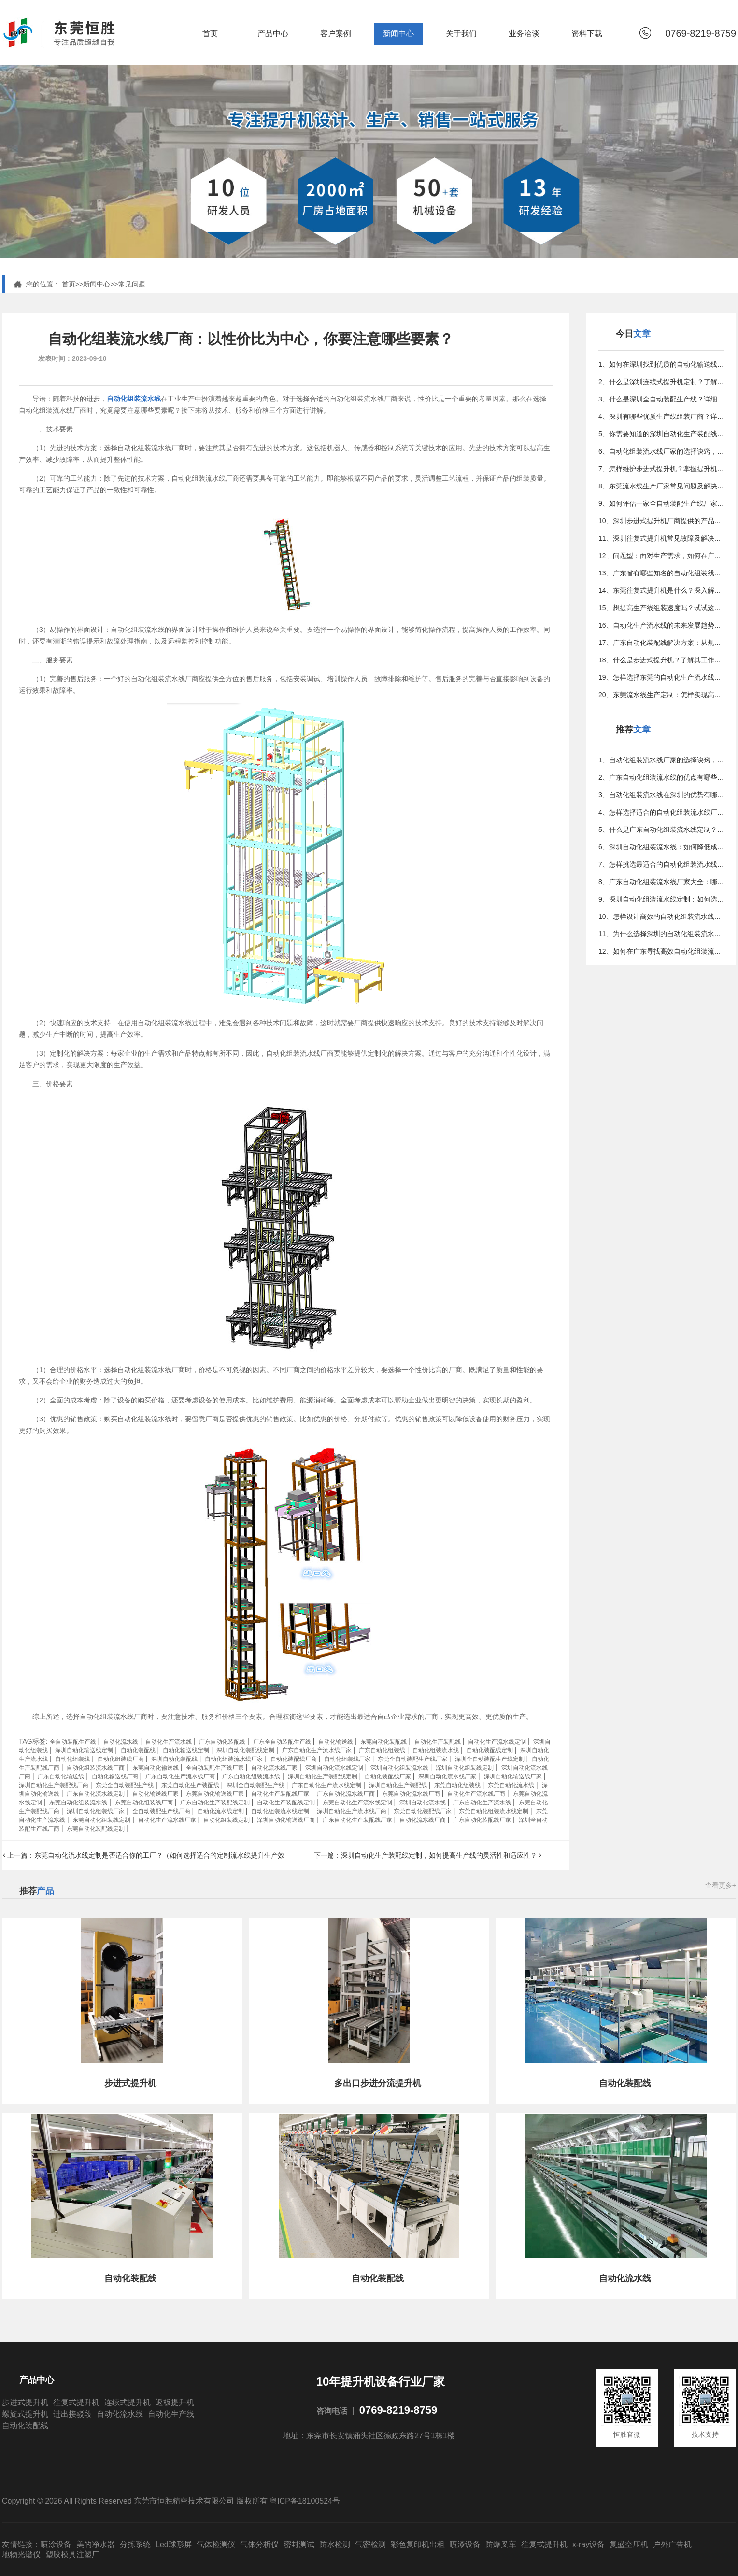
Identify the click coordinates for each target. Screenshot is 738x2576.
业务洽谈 (524, 33)
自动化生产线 (171, 2414)
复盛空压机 (629, 2544)
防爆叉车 (500, 2544)
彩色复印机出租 (418, 2544)
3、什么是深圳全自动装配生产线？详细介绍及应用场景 (661, 399)
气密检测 (370, 2544)
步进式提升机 (25, 2402)
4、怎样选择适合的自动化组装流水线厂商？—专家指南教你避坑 (661, 812)
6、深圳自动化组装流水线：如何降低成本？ (661, 847)
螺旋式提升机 (25, 2414)
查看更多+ (720, 1885)
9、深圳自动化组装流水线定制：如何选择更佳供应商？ (661, 899)
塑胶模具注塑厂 (72, 2554)
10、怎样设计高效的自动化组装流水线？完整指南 (661, 916)
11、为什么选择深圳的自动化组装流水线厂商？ (661, 934)
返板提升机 (175, 2402)
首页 (210, 33)
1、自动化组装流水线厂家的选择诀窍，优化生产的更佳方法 (661, 760)
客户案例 (335, 33)
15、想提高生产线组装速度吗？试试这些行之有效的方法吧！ (661, 608)
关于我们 (461, 33)
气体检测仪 (216, 2544)
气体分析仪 (259, 2544)
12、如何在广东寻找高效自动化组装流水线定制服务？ (661, 951)
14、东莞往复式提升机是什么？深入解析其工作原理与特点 (661, 590)
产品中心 (272, 33)
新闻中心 (398, 33)
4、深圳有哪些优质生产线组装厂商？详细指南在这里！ (661, 416)
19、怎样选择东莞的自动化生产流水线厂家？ (661, 677)
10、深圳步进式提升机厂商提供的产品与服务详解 (661, 521)
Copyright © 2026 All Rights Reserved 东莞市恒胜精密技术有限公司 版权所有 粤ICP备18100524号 (171, 2501)
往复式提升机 (76, 2402)
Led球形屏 (174, 2544)
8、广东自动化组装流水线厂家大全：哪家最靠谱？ (661, 882)
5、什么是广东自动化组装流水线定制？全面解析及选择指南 (661, 829)
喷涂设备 (56, 2544)
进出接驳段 (72, 2414)
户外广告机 (672, 2544)
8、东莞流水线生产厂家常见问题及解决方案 (661, 486)
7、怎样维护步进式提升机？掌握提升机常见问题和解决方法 (661, 468)
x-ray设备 (588, 2544)
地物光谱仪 (21, 2554)
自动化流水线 (120, 2414)
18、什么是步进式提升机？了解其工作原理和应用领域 (661, 660)
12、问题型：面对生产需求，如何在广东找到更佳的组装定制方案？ (661, 555)
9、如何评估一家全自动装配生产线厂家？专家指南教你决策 (661, 503)
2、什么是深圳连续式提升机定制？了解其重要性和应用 (661, 382)
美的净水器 (95, 2544)
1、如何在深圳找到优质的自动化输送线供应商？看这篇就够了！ (661, 364)
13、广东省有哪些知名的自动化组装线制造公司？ (661, 573)
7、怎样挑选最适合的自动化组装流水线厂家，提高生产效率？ (661, 864)
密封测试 (299, 2544)
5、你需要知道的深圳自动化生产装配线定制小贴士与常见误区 (661, 434)
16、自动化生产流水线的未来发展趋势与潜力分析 (661, 625)
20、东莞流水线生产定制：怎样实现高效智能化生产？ (661, 695)
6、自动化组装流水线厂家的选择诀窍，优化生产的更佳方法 (661, 451)
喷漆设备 (465, 2544)
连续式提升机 (127, 2402)
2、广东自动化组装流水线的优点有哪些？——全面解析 (661, 777)
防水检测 (334, 2544)
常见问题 (131, 284)
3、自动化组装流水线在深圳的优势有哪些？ (661, 795)
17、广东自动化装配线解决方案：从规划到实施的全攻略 (661, 642)
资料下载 (586, 33)
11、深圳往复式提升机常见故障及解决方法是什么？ (661, 538)
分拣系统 (135, 2544)
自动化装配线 (25, 2425)
